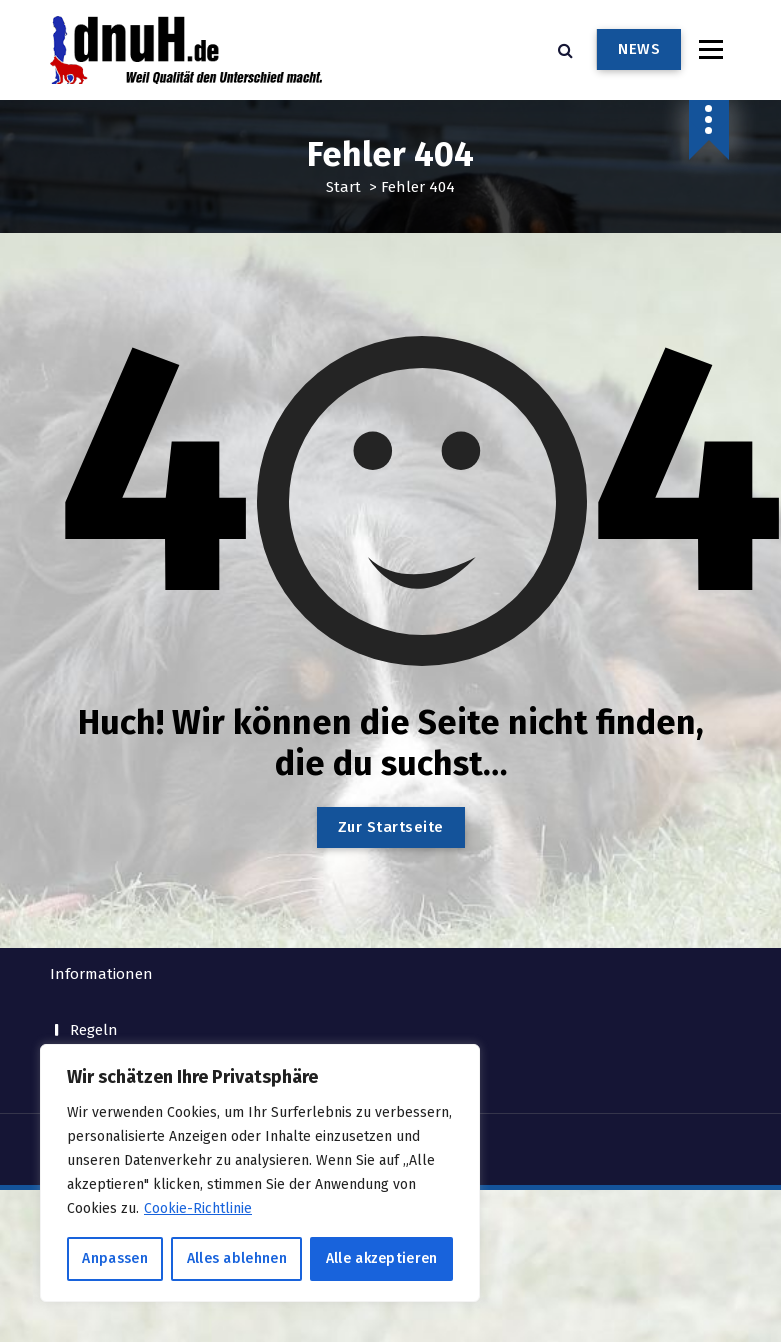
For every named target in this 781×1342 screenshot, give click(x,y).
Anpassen (114, 1258)
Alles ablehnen (237, 1258)
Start (343, 186)
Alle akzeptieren (382, 1258)
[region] (260, 1173)
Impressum (109, 957)
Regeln (94, 924)
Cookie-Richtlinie (198, 1208)
